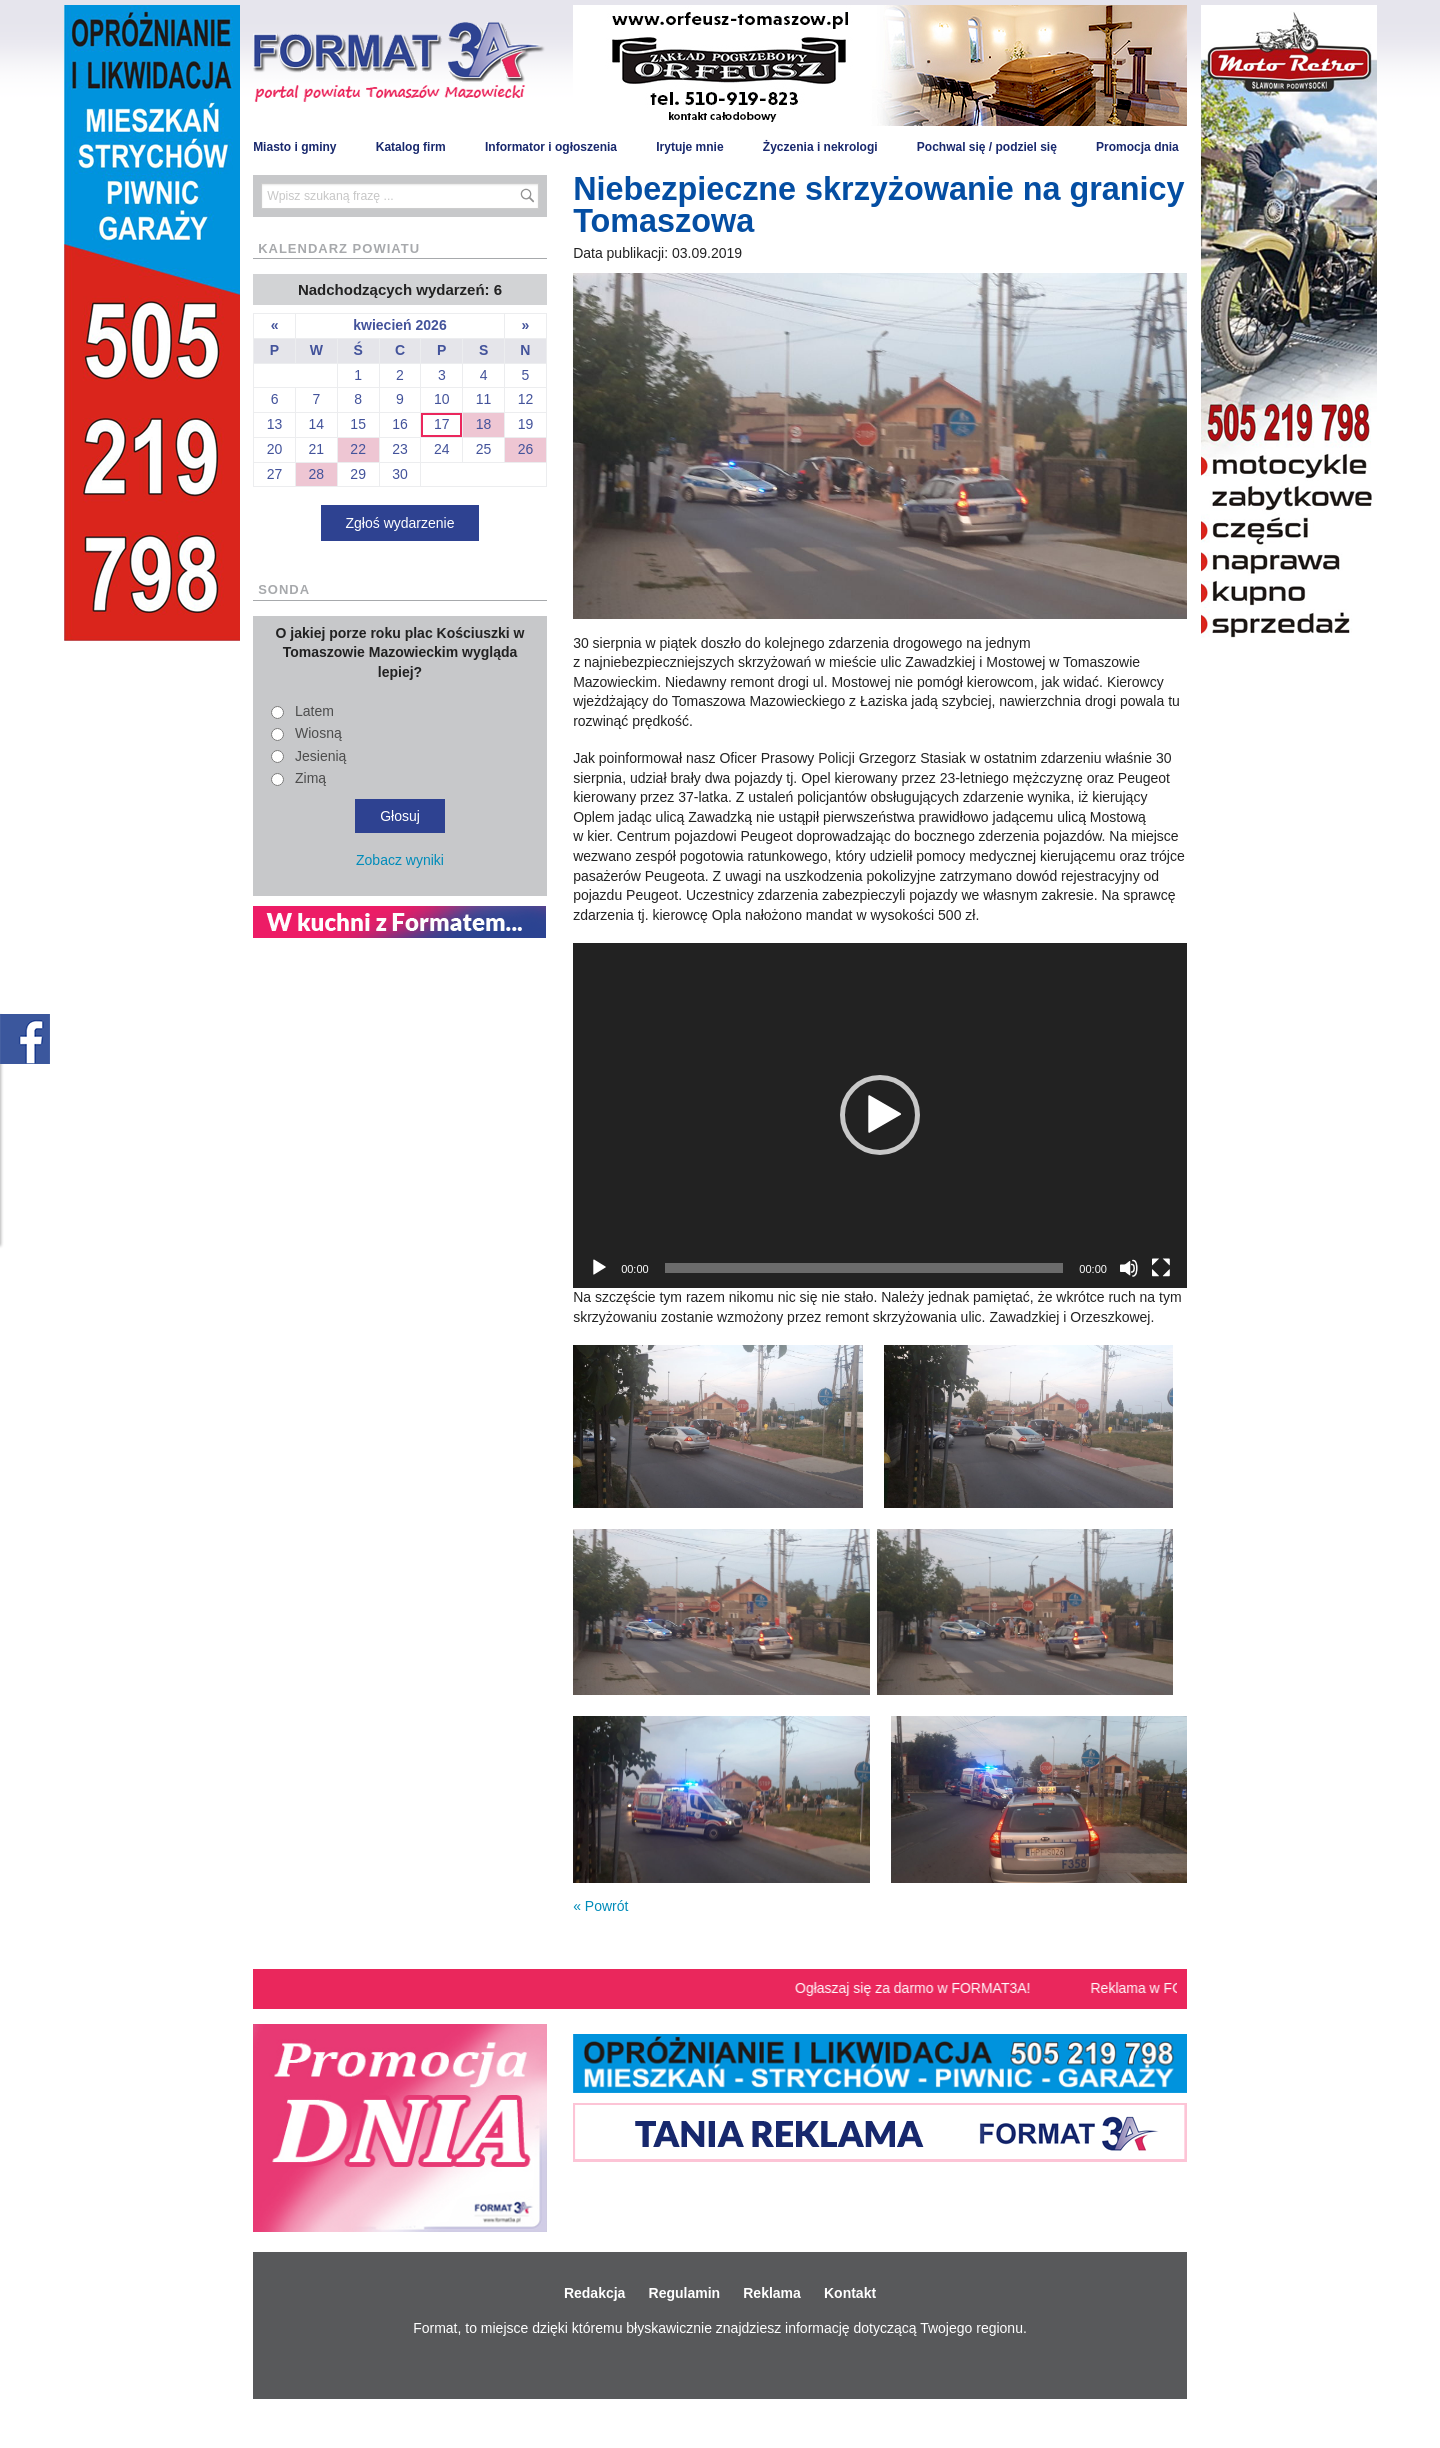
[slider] (864, 1268)
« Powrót (600, 1906)
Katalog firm (411, 147)
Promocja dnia (1137, 147)
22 (358, 449)
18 (484, 424)
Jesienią (320, 756)
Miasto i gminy (294, 147)
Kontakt (850, 2293)
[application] (880, 1115)
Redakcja (594, 2293)
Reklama (772, 2293)
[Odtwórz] (599, 1268)
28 (317, 474)
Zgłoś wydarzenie (400, 523)
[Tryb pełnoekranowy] (1161, 1268)
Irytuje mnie (689, 147)
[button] (880, 1115)
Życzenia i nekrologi (820, 147)
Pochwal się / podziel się (987, 147)
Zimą (310, 778)
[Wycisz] (1129, 1268)
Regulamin (685, 2293)
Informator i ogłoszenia (551, 147)
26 (526, 449)
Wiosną (318, 733)
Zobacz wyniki (400, 860)
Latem (314, 711)
